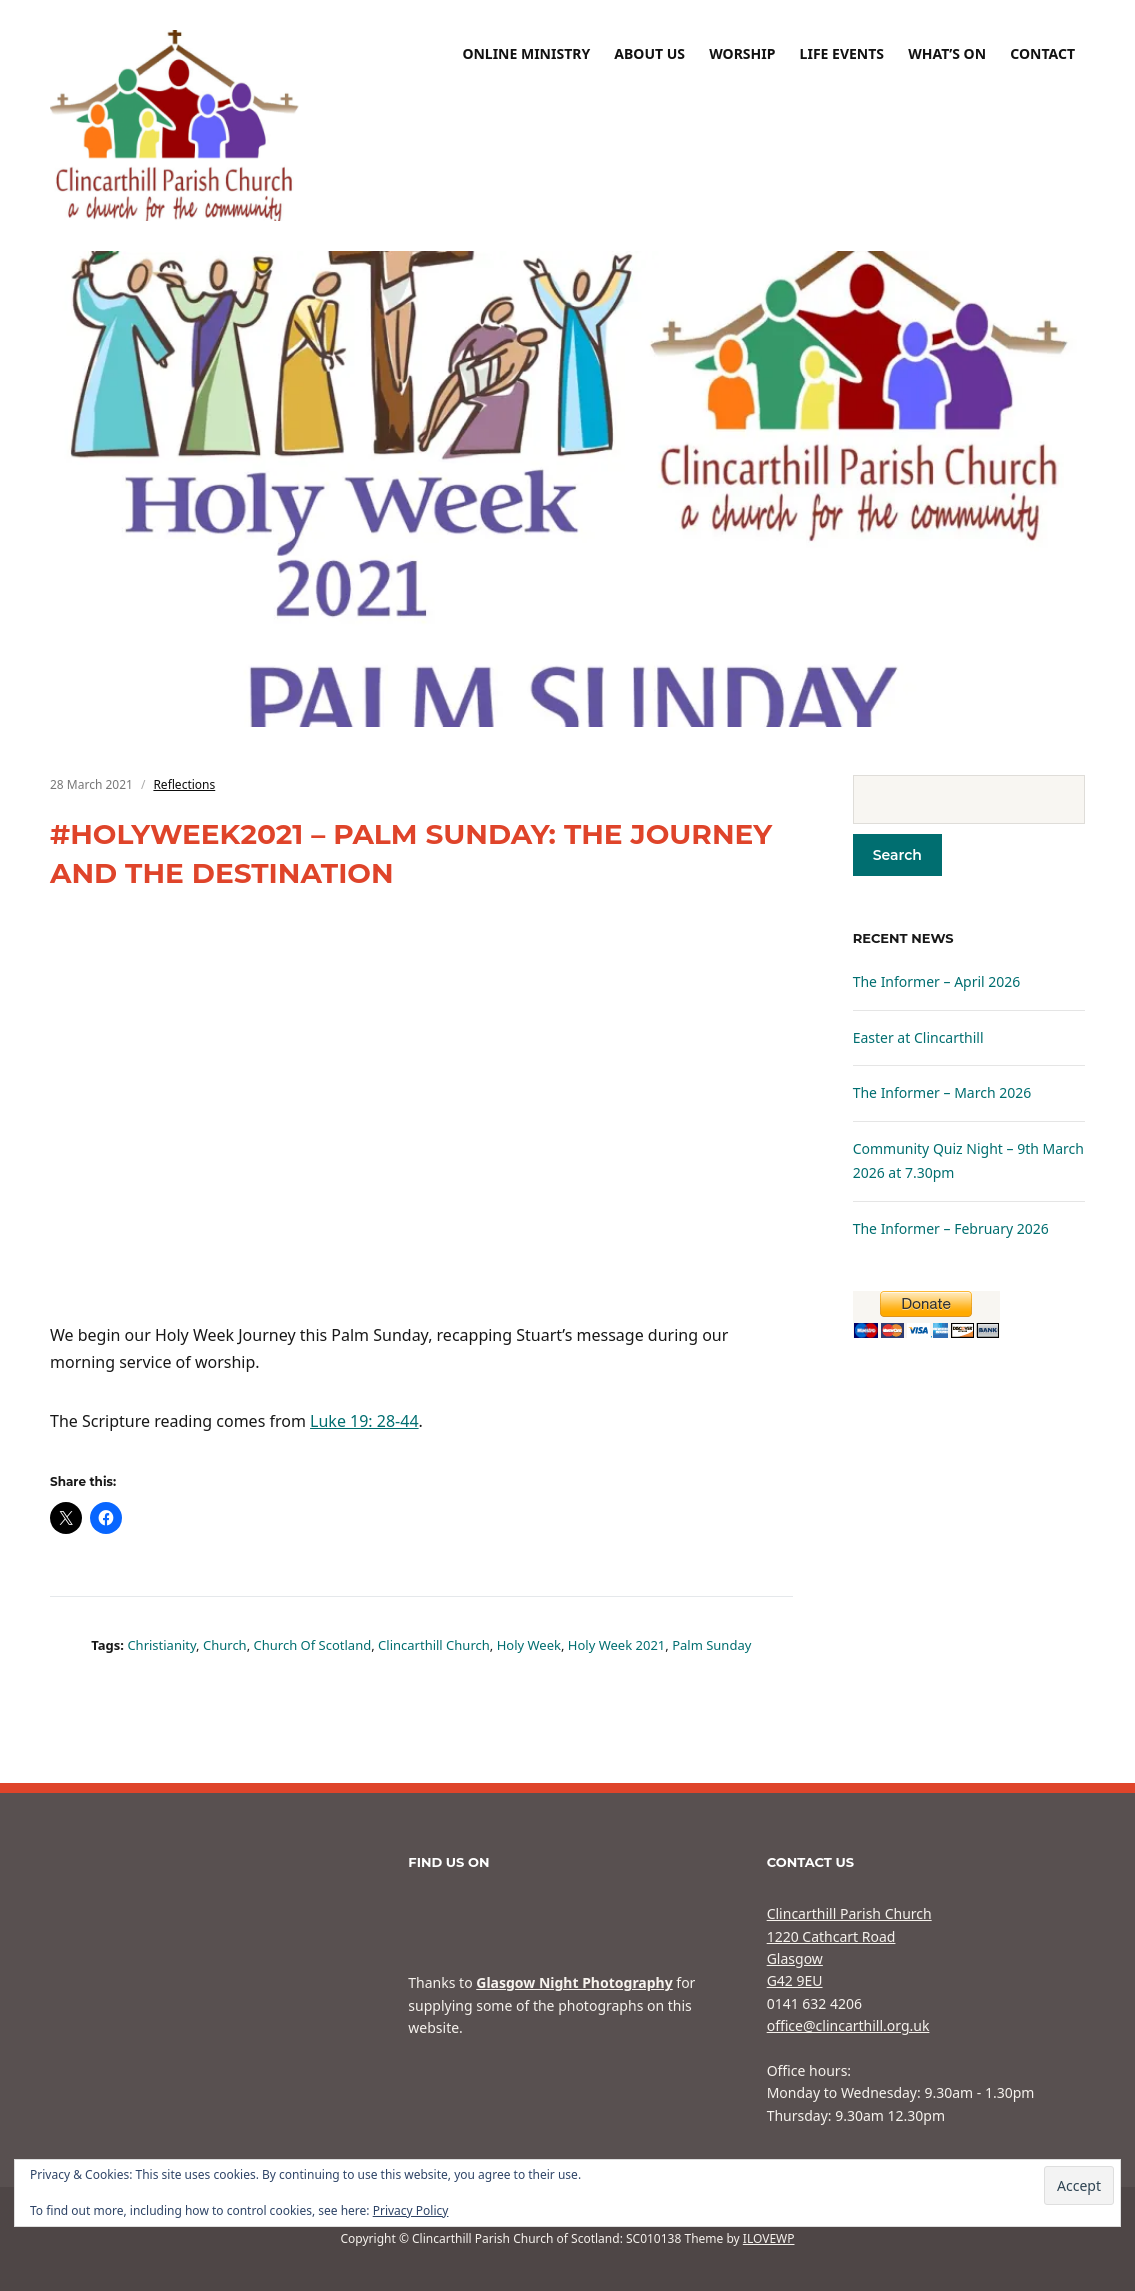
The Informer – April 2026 (937, 981)
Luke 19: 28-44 (364, 1421)
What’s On (947, 53)
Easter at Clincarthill (918, 1037)
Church (225, 1645)
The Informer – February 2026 (951, 1228)
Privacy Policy (411, 2210)
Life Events (842, 53)
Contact (1042, 53)
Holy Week (529, 1645)
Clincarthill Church (434, 1645)
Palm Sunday (711, 1645)
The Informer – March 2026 (942, 1092)
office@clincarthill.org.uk (848, 2025)
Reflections (184, 784)
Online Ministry (526, 53)
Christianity (161, 1645)
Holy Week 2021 (616, 1645)
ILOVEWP (769, 2238)
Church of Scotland (313, 1645)
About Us (649, 53)
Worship (742, 53)
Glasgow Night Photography (574, 1982)
